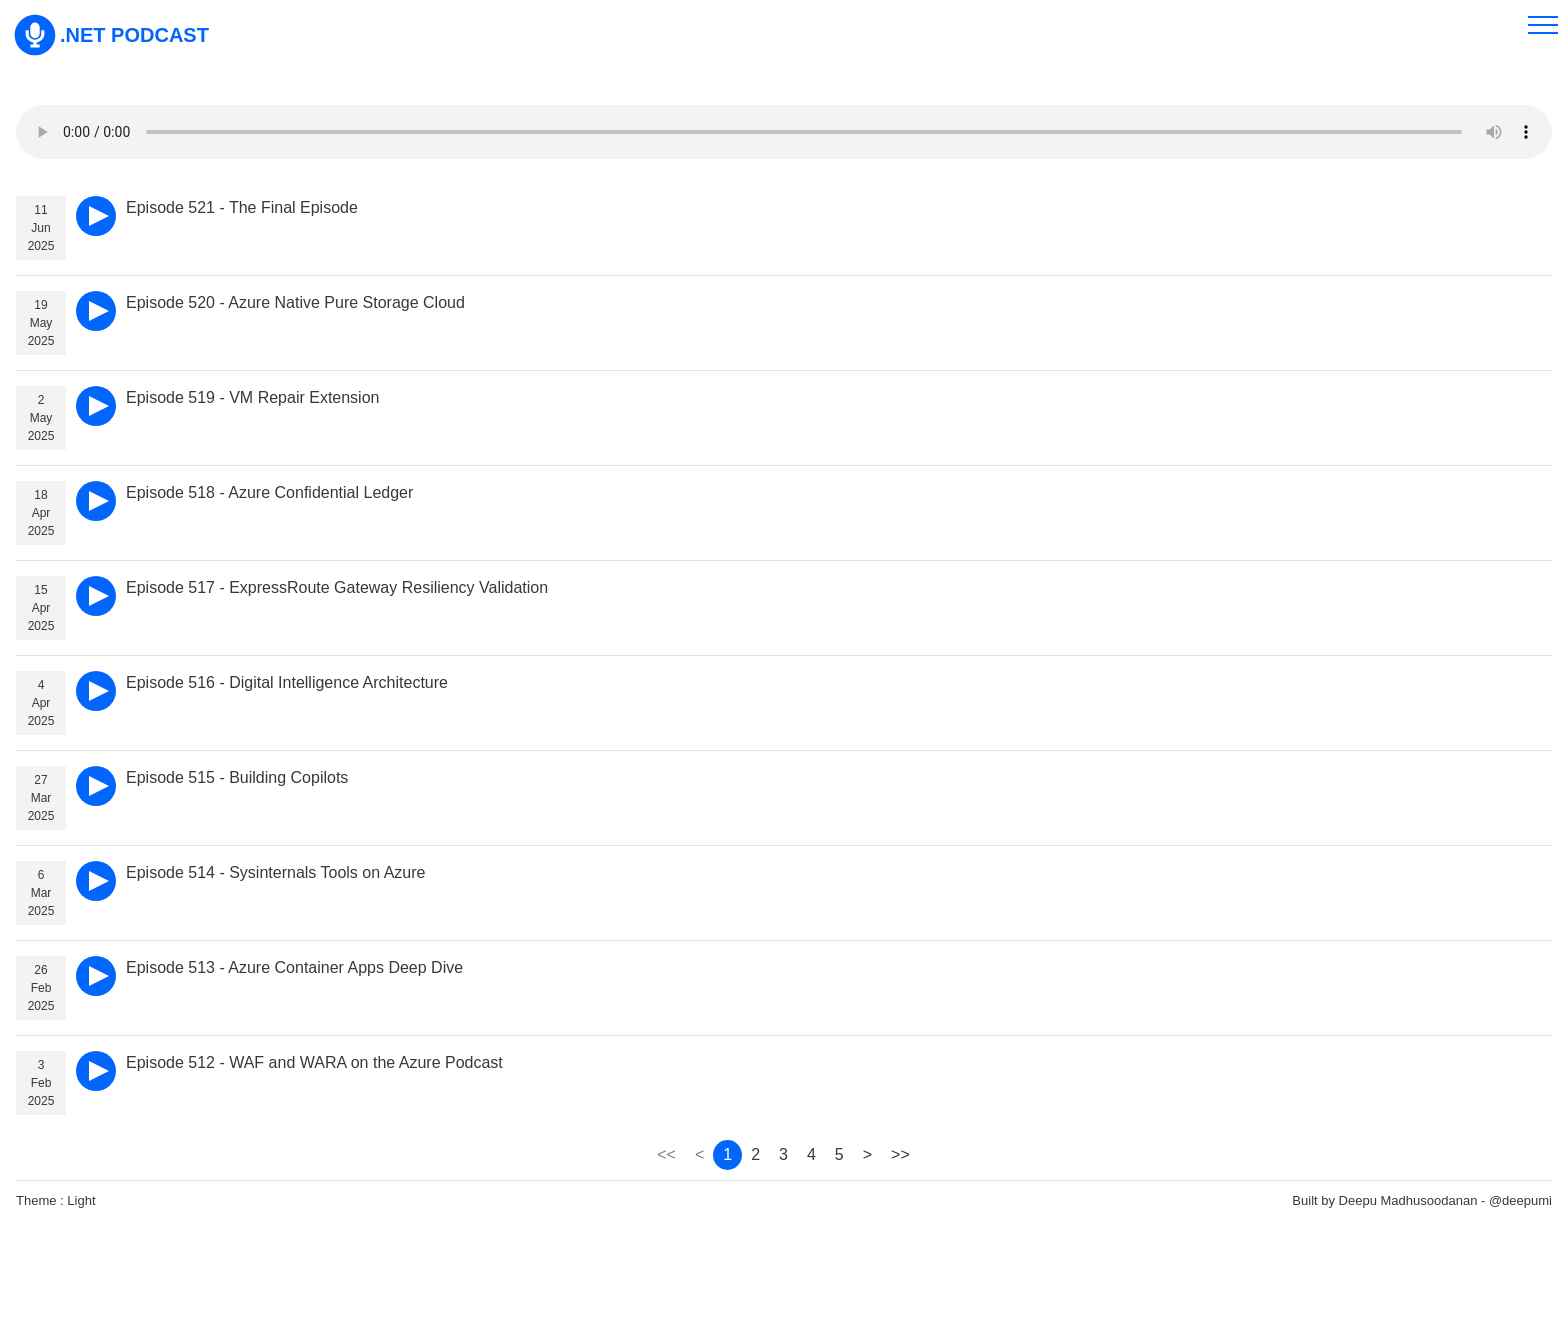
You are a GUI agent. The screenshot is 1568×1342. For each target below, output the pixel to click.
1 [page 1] (727, 1154)
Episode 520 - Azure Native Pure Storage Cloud (295, 302)
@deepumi (1520, 1200)
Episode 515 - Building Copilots (237, 777)
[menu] (1543, 25)
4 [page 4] (811, 1154)
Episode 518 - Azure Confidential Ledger (269, 492)
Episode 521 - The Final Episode (242, 207)
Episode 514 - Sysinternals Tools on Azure (275, 872)
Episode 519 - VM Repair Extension (252, 397)
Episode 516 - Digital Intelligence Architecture (287, 682)
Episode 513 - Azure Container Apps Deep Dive (294, 967)
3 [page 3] (783, 1154)
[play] (96, 216)
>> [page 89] (900, 1154)
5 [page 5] (839, 1154)
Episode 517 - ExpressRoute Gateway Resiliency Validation (337, 587)
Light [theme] (81, 1200)
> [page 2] (867, 1154)
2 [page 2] (755, 1154)
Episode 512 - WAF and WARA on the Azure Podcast (314, 1062)
